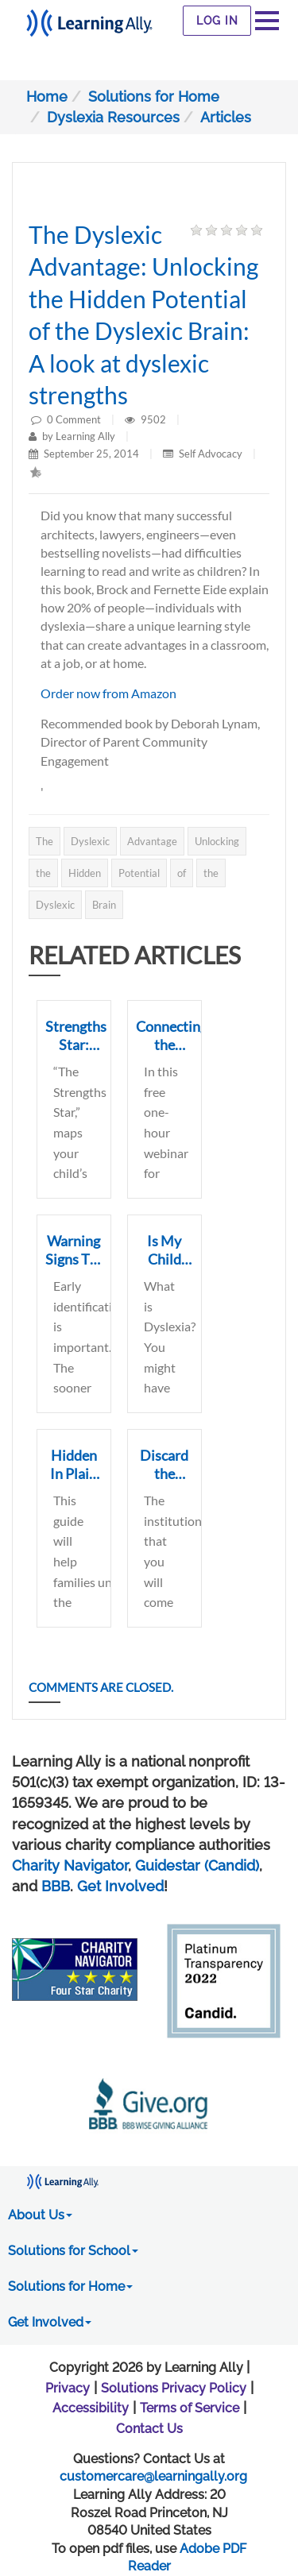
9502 (154, 419)
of (181, 873)
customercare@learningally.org (153, 2476)
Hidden (84, 873)
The (44, 841)
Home (47, 96)
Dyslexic (90, 841)
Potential (139, 873)
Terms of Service (189, 2408)
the (43, 873)
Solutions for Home (153, 96)
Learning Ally (85, 436)
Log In (217, 20)
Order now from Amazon (108, 693)
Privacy (67, 2388)
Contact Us (149, 2428)
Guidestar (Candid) (197, 1865)
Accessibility (90, 2408)
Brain (104, 904)
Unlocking (217, 841)
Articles (225, 117)
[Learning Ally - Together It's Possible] (89, 18)
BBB (55, 1886)
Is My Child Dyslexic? (165, 1258)
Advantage (152, 841)
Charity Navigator (70, 1865)
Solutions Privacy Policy (173, 2388)
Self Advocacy (210, 453)
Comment (78, 419)
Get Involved (120, 1886)
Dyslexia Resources (113, 117)
